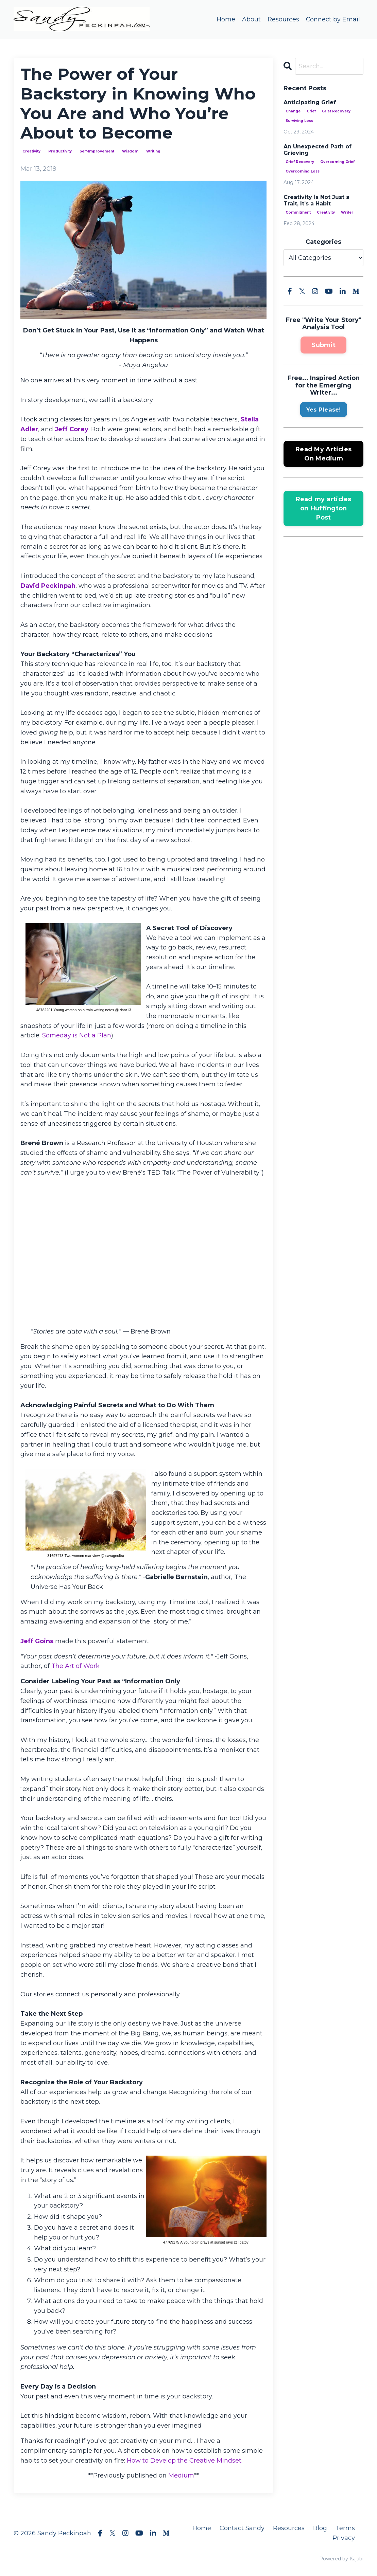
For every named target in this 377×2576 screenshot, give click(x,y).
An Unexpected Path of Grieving (318, 149)
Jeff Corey (71, 429)
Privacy (343, 2538)
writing (153, 151)
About (251, 19)
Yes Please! (323, 409)
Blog (320, 2528)
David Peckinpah (47, 585)
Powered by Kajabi (341, 2559)
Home (225, 19)
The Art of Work (75, 1666)
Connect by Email (333, 19)
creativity (31, 151)
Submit (323, 345)
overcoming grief (337, 162)
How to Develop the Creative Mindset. (184, 2460)
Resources (283, 19)
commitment (298, 213)
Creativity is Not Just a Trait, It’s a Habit (316, 200)
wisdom (130, 151)
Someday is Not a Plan (76, 1035)
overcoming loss (303, 171)
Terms (345, 2528)
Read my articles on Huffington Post (324, 508)
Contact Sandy (242, 2528)
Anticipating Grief (310, 102)
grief (311, 111)
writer (347, 213)
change (293, 111)
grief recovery (336, 111)
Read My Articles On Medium (323, 454)
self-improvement (97, 151)
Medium (181, 2476)
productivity (60, 151)
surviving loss (299, 121)
